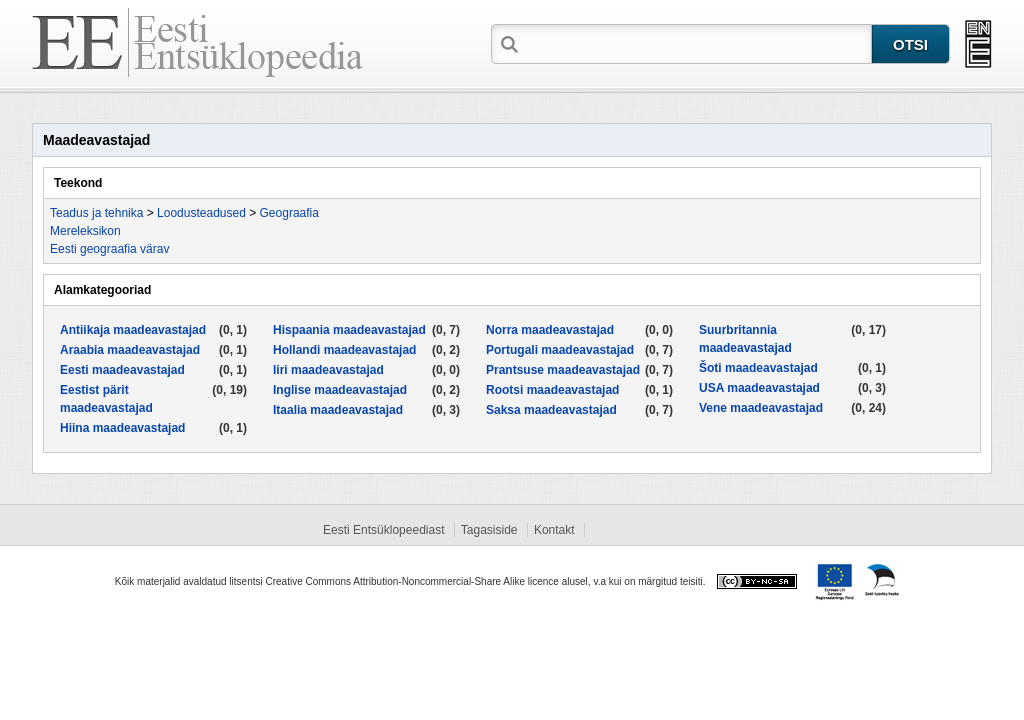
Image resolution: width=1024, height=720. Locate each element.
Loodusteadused (201, 213)
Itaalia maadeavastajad (338, 410)
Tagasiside (489, 530)
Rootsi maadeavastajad (552, 390)
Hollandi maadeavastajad (344, 350)
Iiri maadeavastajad (328, 370)
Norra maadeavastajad (550, 330)
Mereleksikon (85, 231)
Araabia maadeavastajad (130, 350)
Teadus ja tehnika (96, 213)
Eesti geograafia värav (109, 249)
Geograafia (289, 213)
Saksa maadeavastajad (551, 410)
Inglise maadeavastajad (340, 390)
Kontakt (554, 530)
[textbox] (697, 43)
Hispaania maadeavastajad (349, 330)
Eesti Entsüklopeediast (383, 530)
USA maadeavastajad (759, 388)
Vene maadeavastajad (761, 408)
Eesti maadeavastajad (122, 370)
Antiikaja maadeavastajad (133, 330)
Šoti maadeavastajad (758, 368)
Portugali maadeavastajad (560, 350)
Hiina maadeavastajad (122, 428)
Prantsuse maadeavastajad (563, 370)
